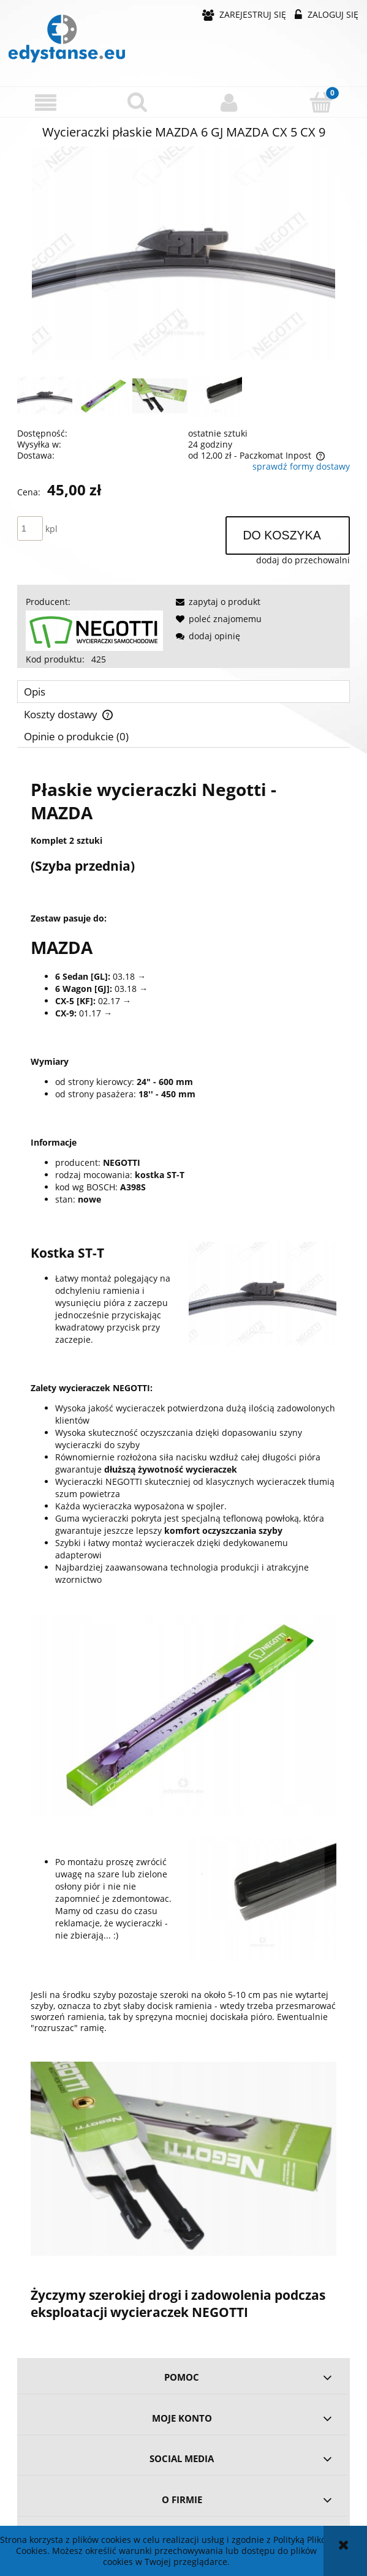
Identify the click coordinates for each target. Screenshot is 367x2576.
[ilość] (30, 528)
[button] (46, 102)
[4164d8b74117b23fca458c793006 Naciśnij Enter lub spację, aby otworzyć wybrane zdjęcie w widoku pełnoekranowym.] (184, 253)
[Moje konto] (229, 102)
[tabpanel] (183, 1548)
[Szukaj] (137, 101)
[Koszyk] (321, 101)
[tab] (183, 691)
